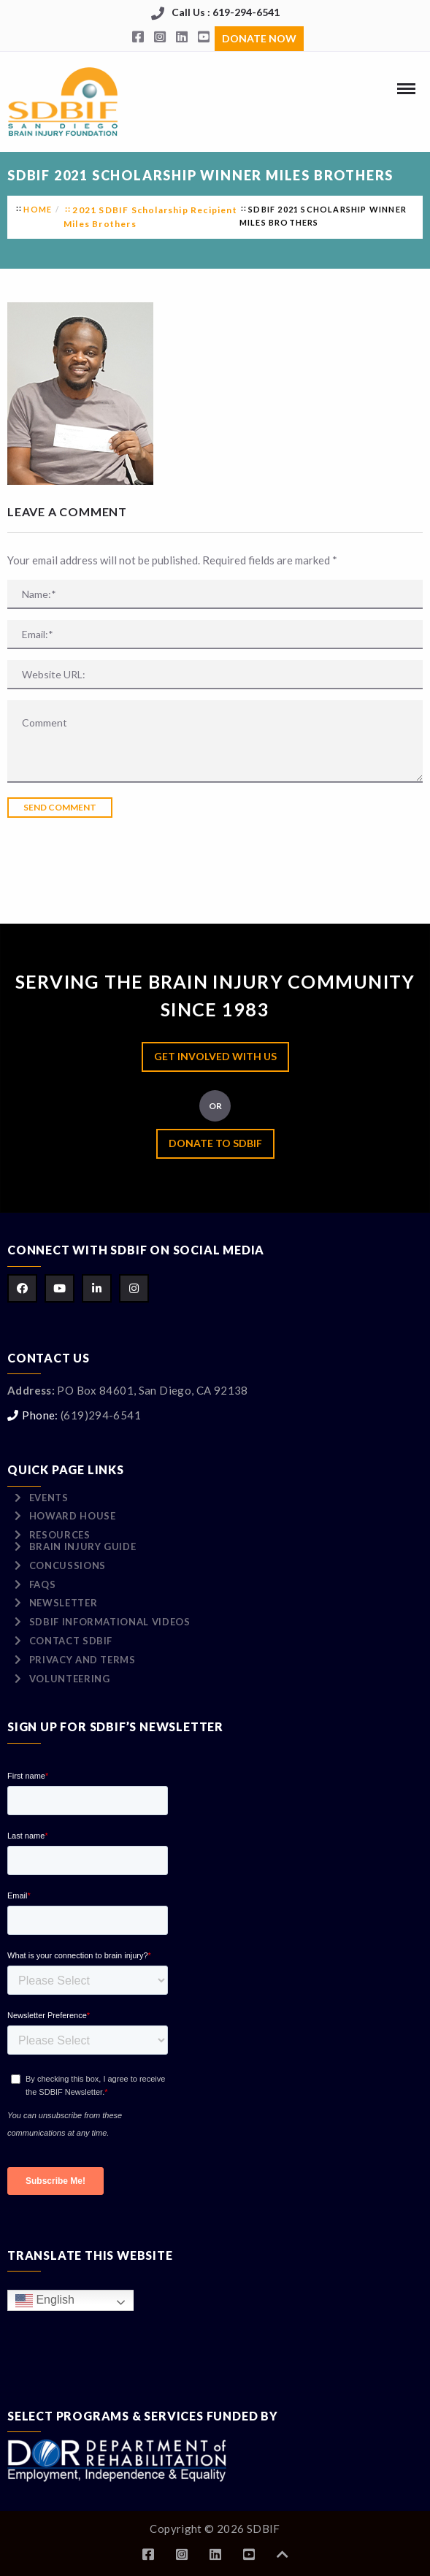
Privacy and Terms (82, 1659)
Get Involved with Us (215, 1056)
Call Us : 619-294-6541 (226, 12)
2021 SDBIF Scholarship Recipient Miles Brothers (150, 216)
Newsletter (63, 1603)
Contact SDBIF (70, 1641)
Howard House (72, 1516)
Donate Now (259, 38)
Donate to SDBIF (215, 1143)
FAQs (42, 1584)
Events (49, 1497)
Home (37, 209)
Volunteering (69, 1678)
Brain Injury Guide (83, 1546)
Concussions (67, 1565)
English (44, 2300)
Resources (60, 1535)
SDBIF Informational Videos (110, 1622)
